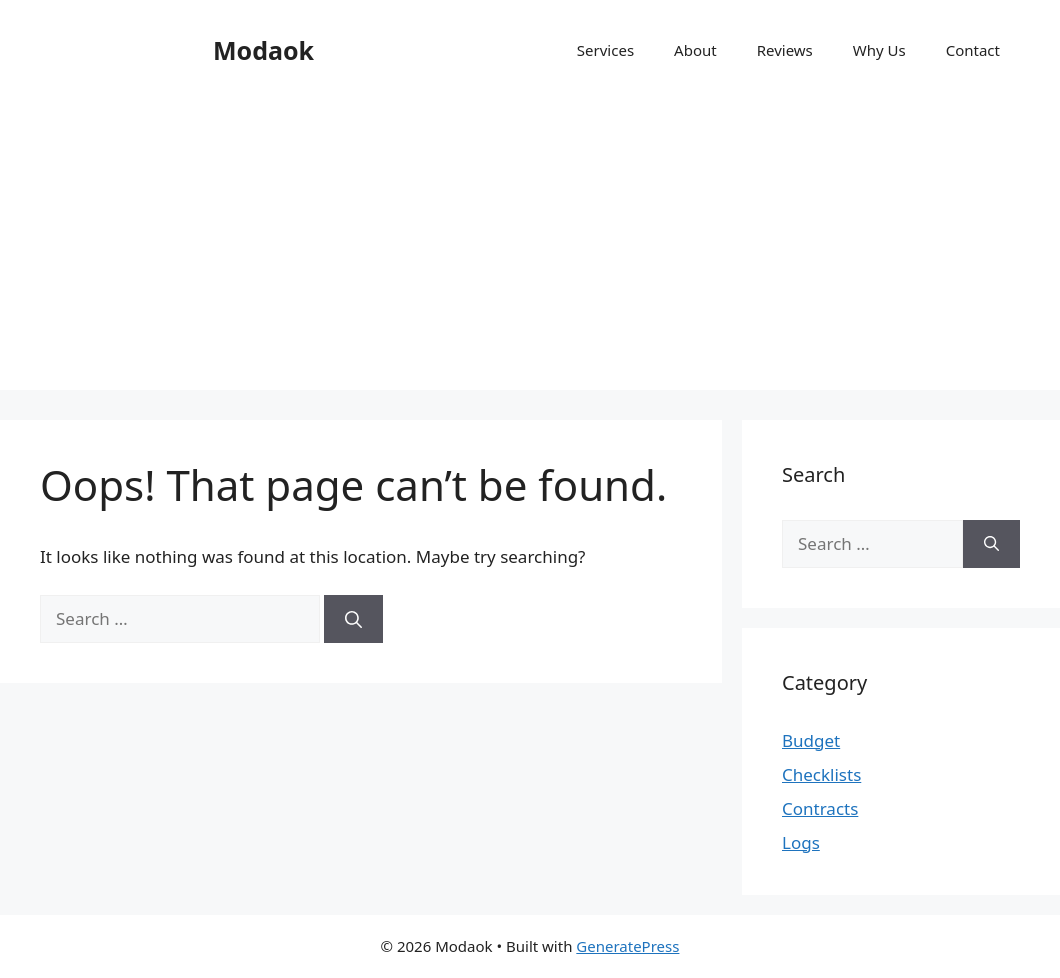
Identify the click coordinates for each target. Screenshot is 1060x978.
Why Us (879, 50)
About (695, 50)
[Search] (353, 619)
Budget (811, 740)
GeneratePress (627, 946)
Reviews (785, 50)
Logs (801, 842)
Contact (973, 50)
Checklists (821, 774)
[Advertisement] (530, 250)
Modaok (263, 50)
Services (605, 50)
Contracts (820, 808)
